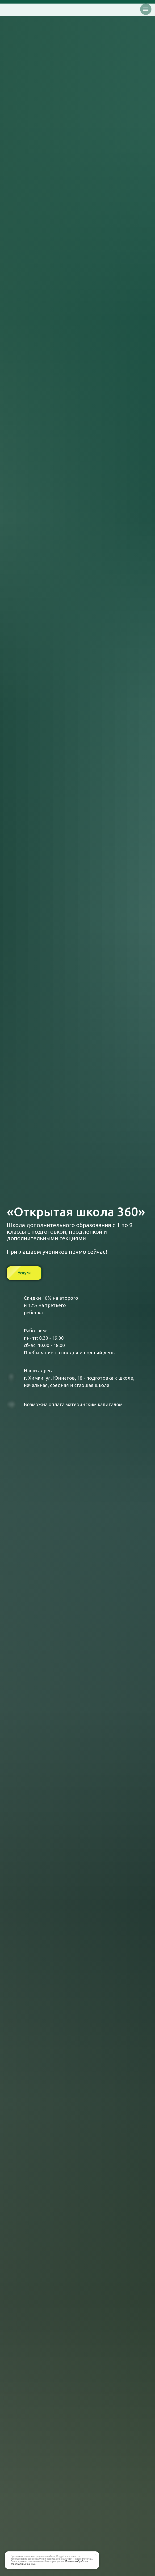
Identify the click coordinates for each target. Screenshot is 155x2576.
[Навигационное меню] (145, 9)
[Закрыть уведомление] (95, 2555)
